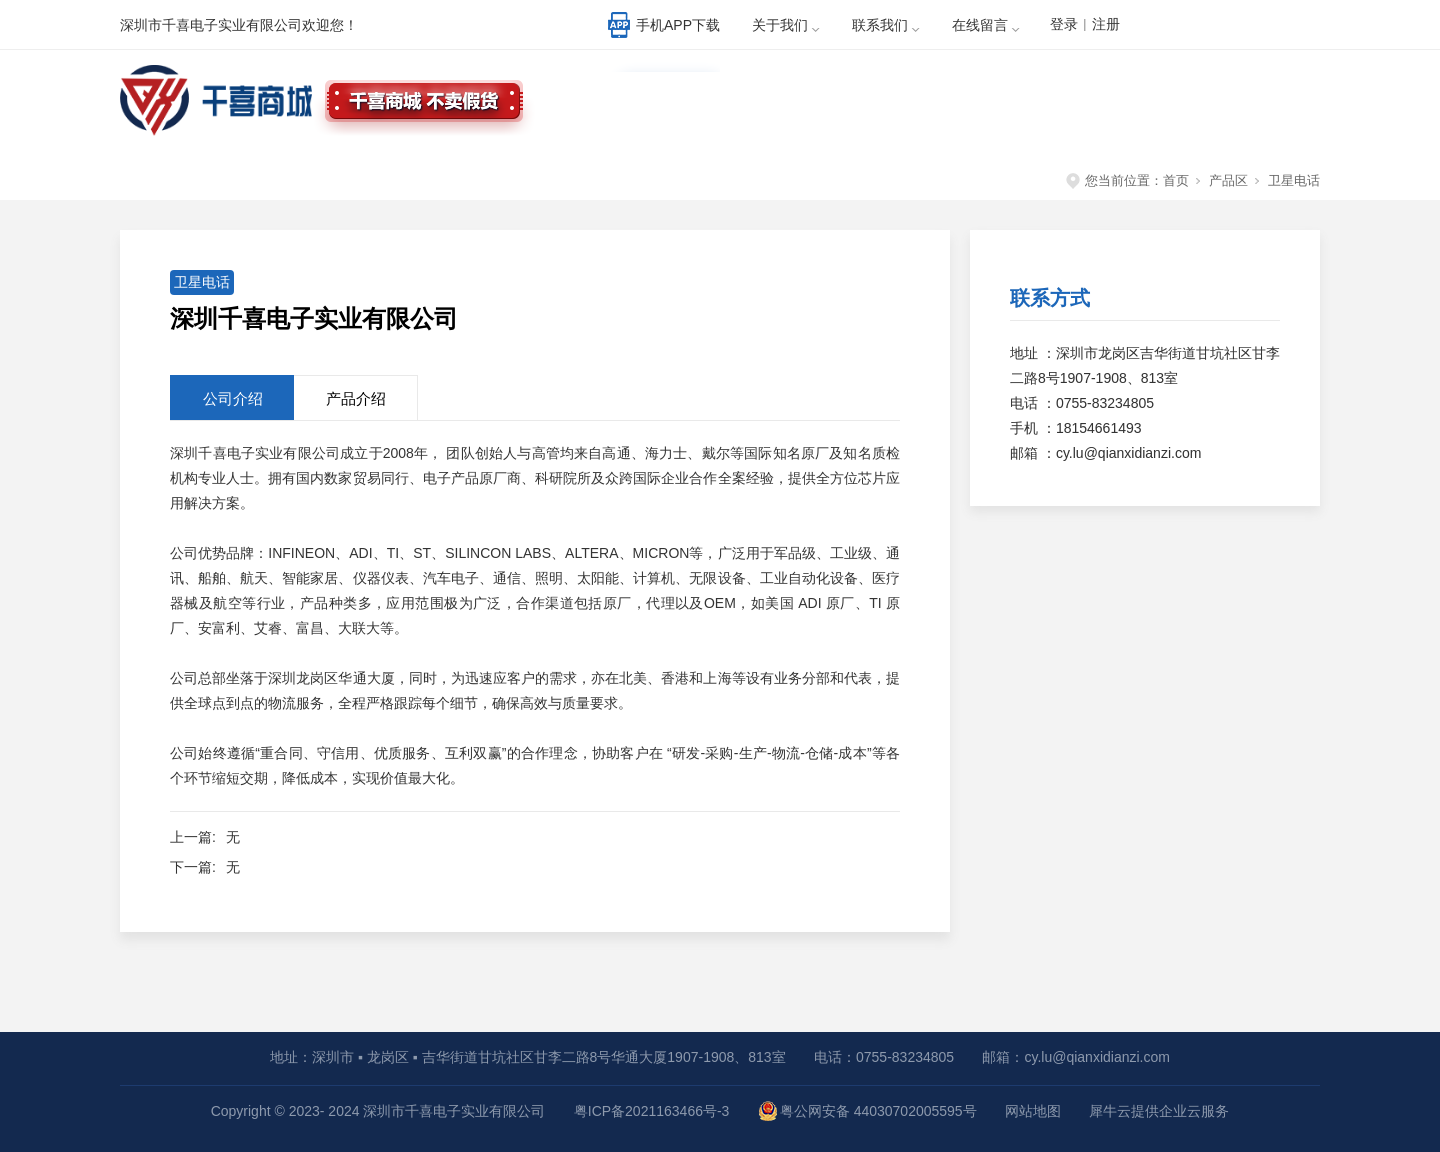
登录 (1064, 24)
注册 (1106, 24)
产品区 (1228, 180)
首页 (1176, 180)
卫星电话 (1294, 180)
